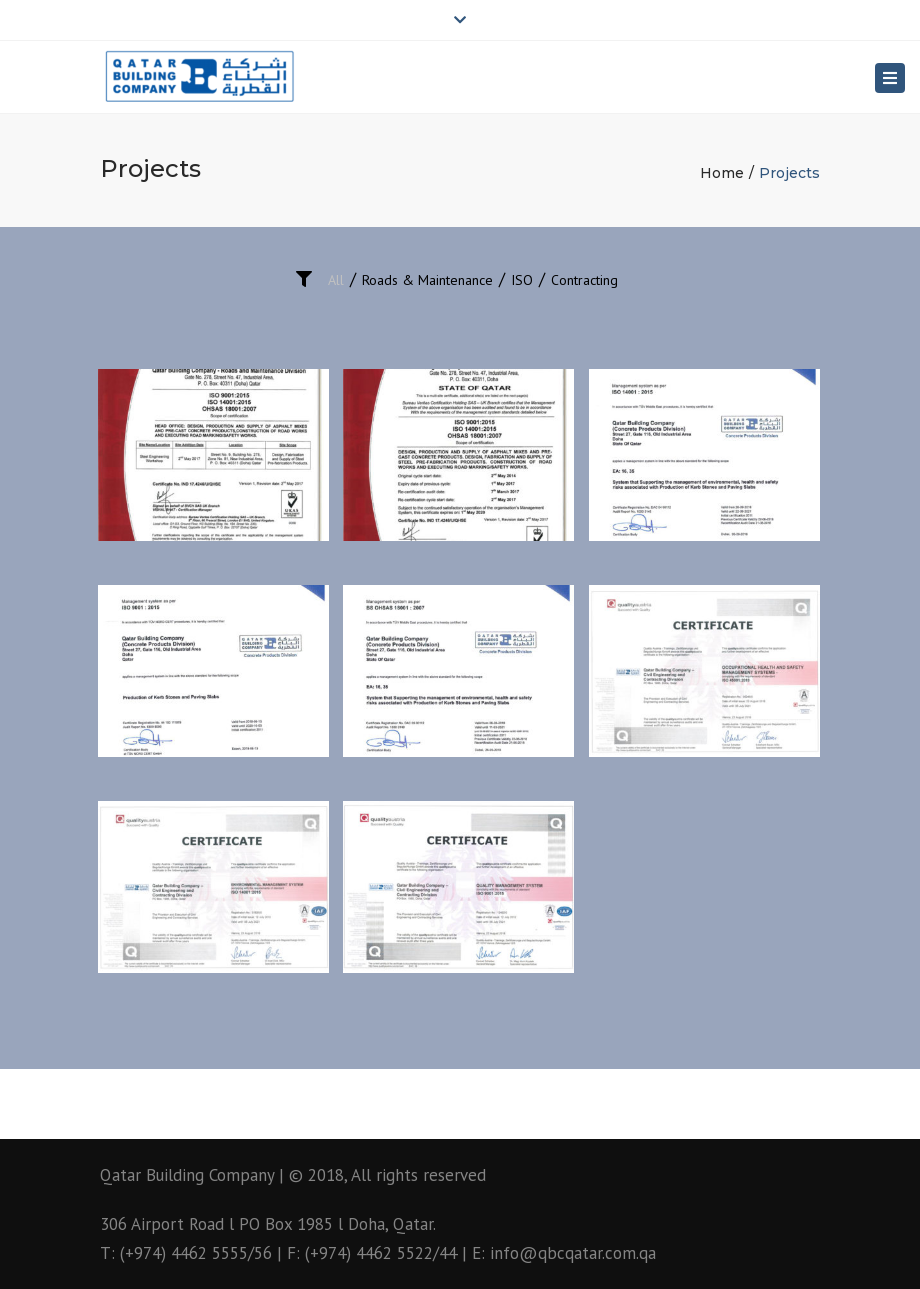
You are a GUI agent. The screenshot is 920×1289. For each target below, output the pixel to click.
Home (722, 173)
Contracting (584, 280)
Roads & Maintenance (427, 280)
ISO (522, 280)
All (336, 280)
